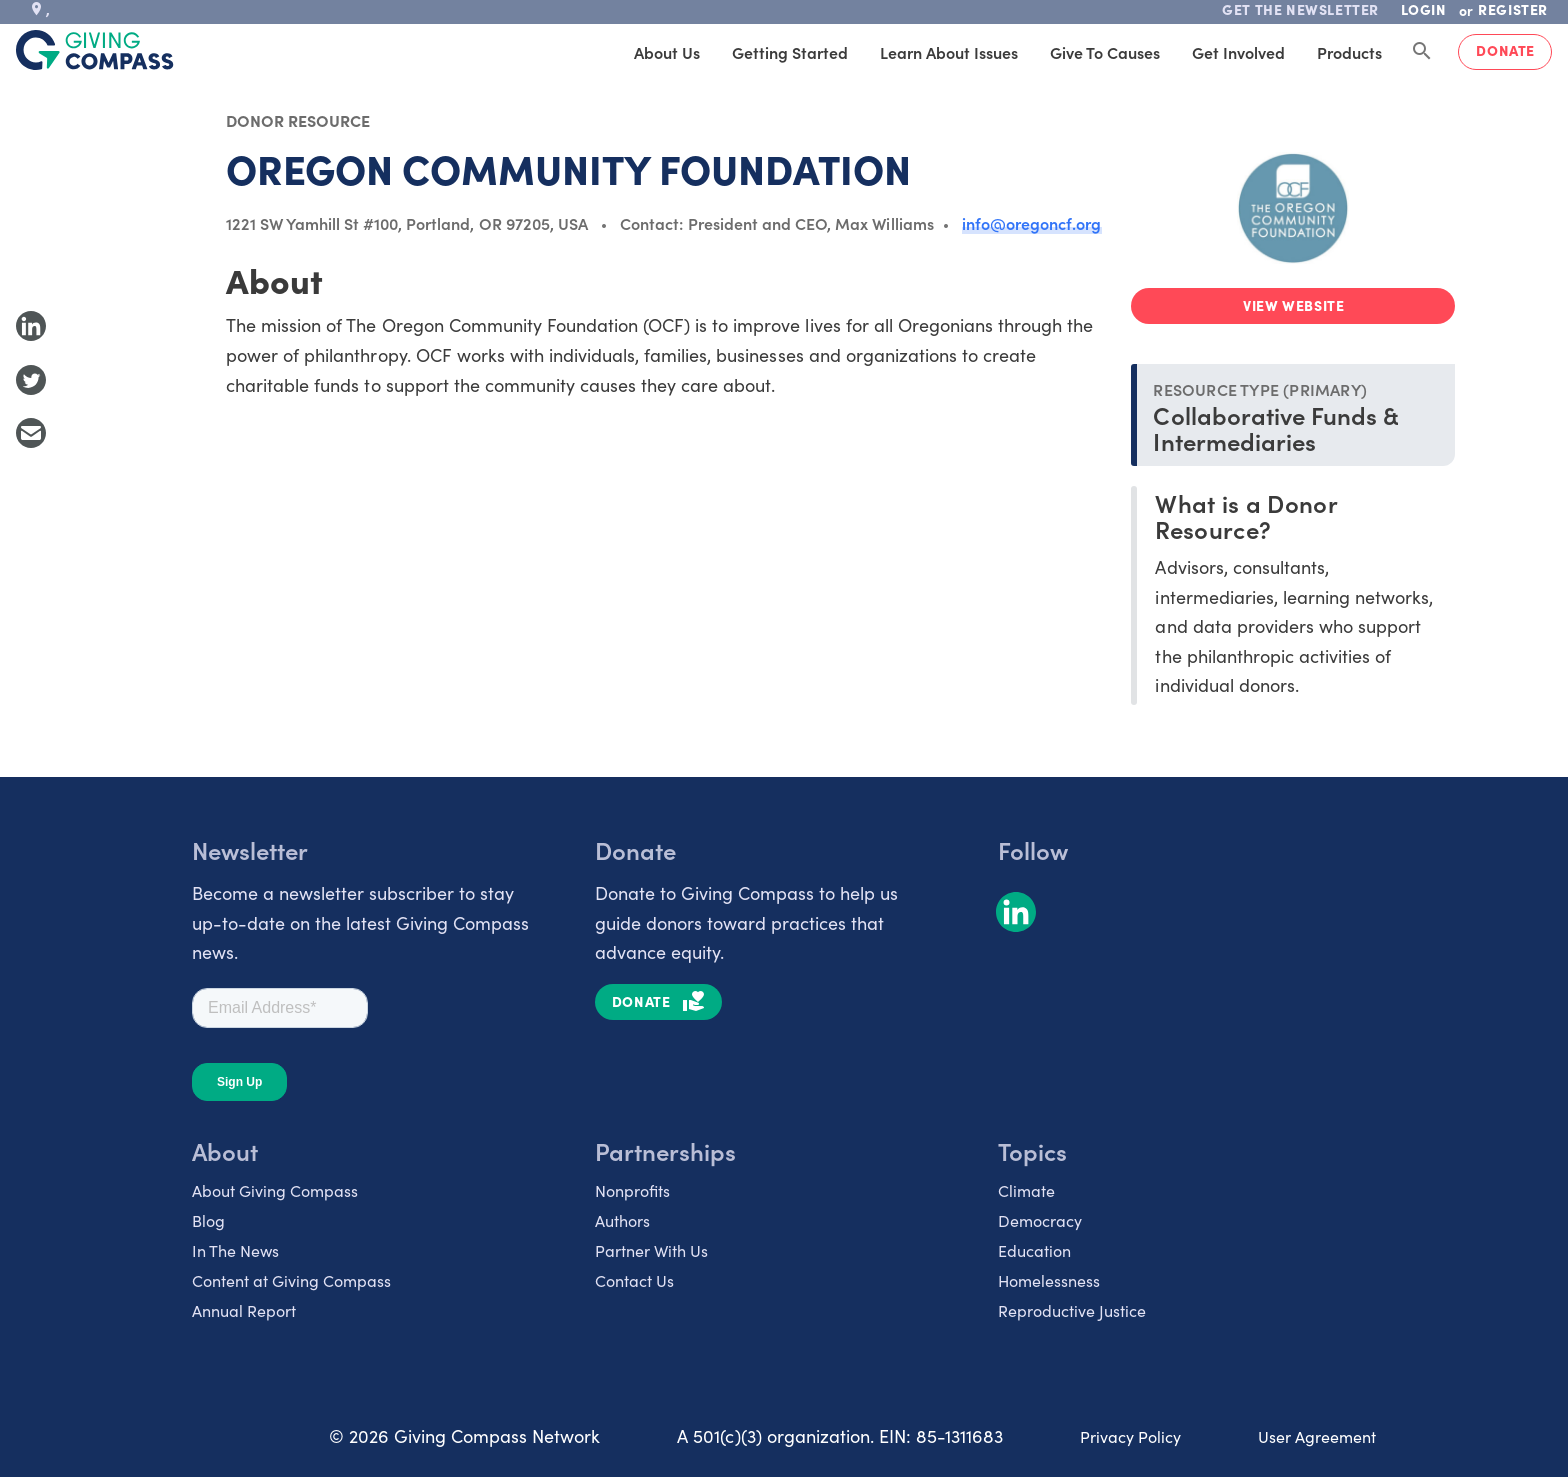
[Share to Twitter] (31, 380)
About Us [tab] (667, 52)
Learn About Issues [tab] (949, 52)
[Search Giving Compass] (1422, 52)
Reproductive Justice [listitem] (1072, 1310)
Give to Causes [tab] (1105, 52)
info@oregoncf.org (1032, 223)
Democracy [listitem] (1040, 1220)
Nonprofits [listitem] (632, 1190)
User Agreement (1317, 1436)
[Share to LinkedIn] (31, 326)
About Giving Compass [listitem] (275, 1190)
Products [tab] (1349, 52)
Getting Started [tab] (790, 52)
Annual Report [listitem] (244, 1310)
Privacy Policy (1130, 1436)
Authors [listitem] (622, 1220)
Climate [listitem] (1026, 1190)
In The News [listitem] (235, 1250)
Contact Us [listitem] (634, 1280)
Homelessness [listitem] (1049, 1280)
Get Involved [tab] (1238, 52)
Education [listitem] (1034, 1250)
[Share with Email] (31, 433)
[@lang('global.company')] (95, 50)
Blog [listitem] (208, 1220)
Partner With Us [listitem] (651, 1250)
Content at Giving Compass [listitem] (291, 1280)
